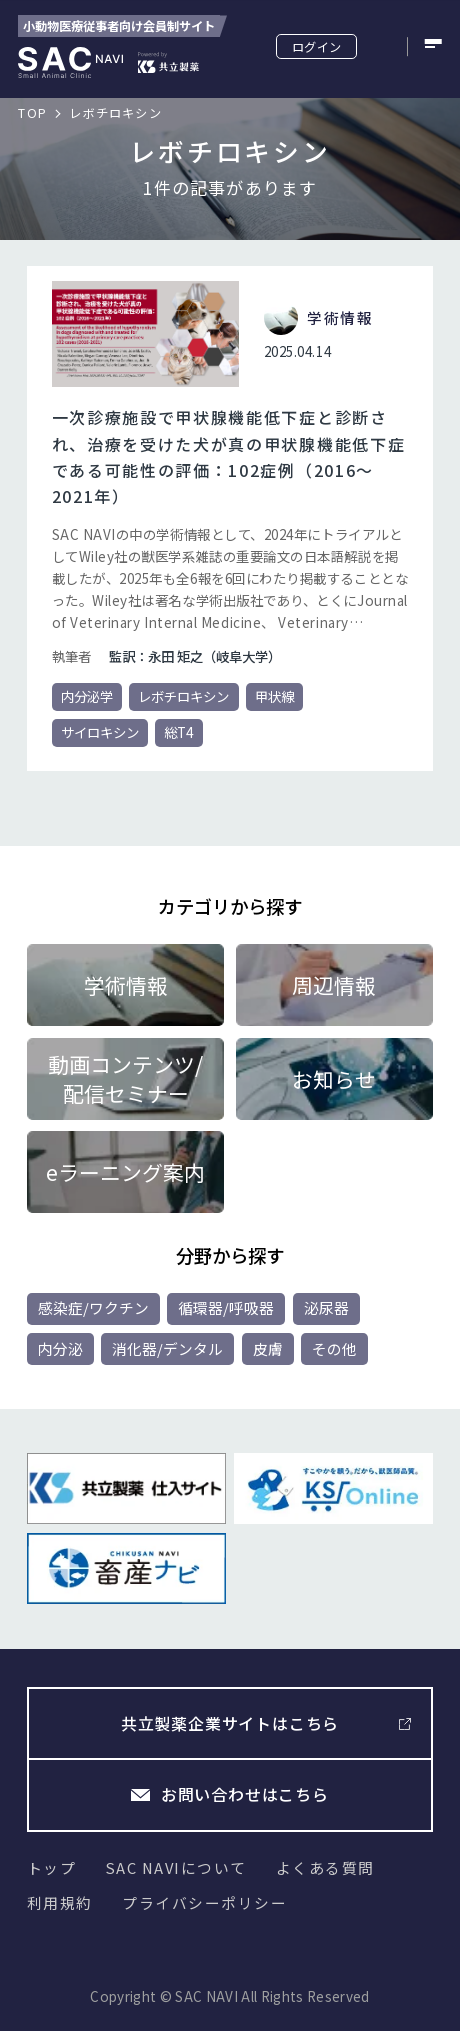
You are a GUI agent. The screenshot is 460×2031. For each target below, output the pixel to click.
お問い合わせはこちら (245, 1794)
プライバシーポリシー (204, 1902)
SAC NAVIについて (176, 1867)
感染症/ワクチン (93, 1307)
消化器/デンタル (167, 1348)
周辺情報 (334, 985)
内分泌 (60, 1348)
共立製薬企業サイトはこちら (230, 1723)
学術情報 (126, 985)
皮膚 (268, 1348)
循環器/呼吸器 (226, 1307)
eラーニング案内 (125, 1172)
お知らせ (334, 1079)
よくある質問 (325, 1867)
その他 (334, 1348)
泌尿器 (326, 1307)
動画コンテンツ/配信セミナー (125, 1078)
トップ (51, 1867)
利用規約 (60, 1902)
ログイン (316, 47)
